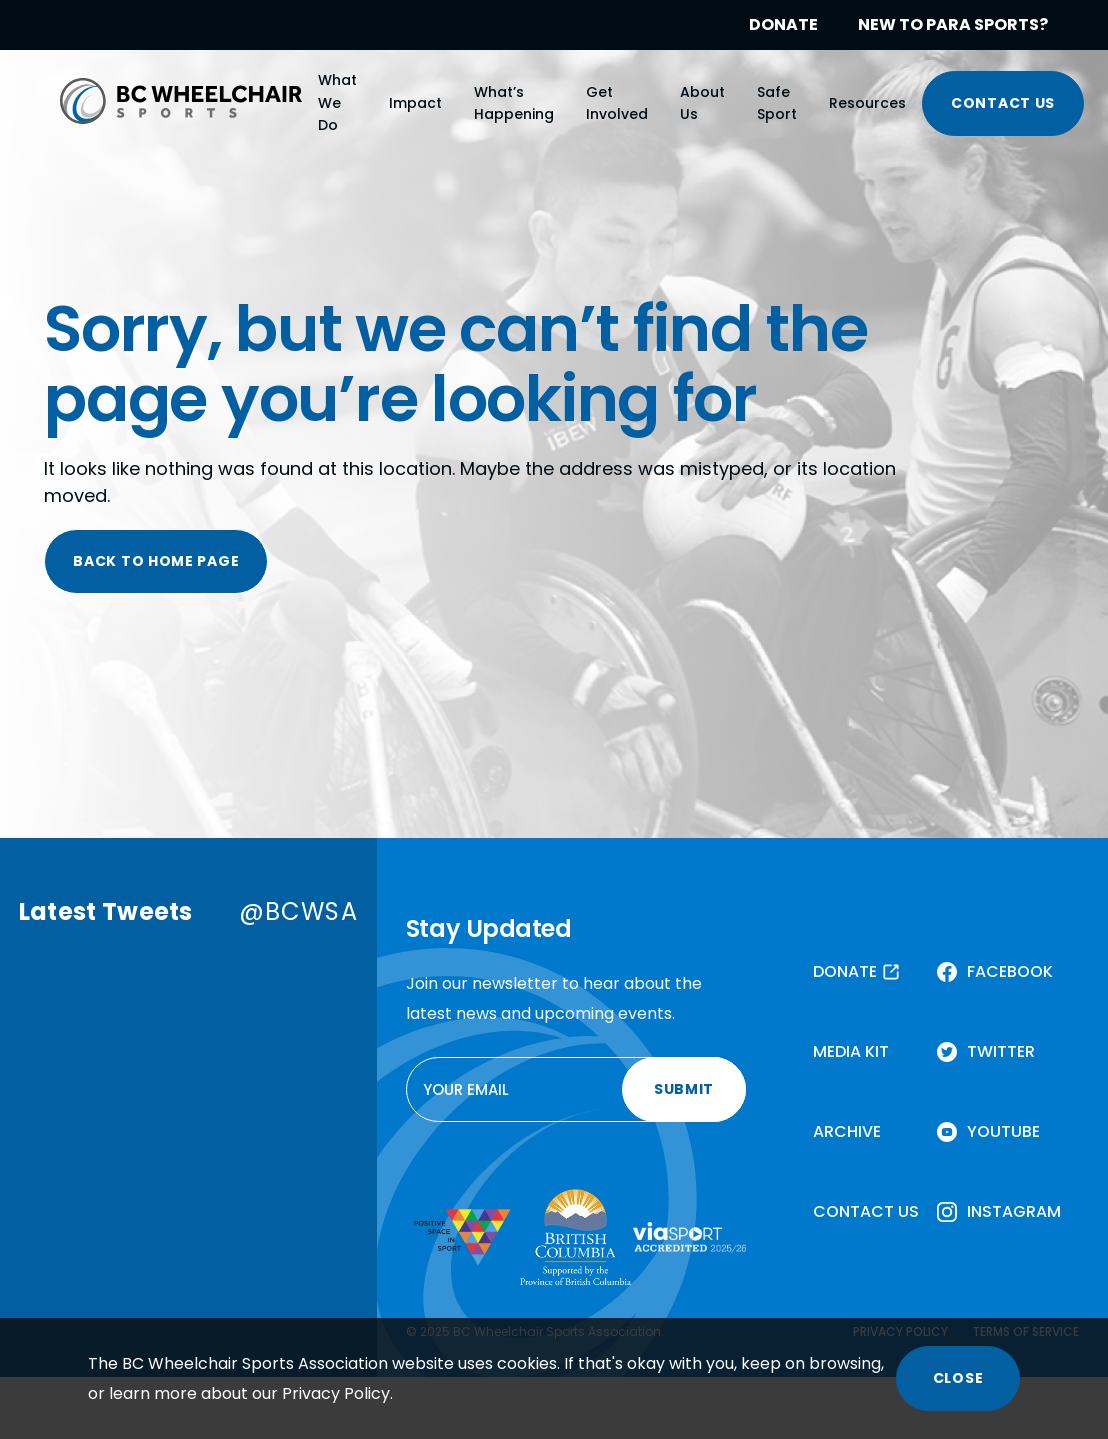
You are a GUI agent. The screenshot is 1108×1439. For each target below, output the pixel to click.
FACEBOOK (1010, 971)
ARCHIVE (847, 1131)
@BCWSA (298, 911)
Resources (867, 103)
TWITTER (1001, 1051)
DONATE (783, 24)
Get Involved (617, 103)
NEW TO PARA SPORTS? (953, 24)
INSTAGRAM (1014, 1211)
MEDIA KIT (851, 1051)
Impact (415, 103)
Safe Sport (777, 103)
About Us (702, 103)
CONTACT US (1003, 103)
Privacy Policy (336, 1393)
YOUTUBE (1003, 1131)
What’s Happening (514, 103)
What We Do (337, 102)
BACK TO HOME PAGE (156, 561)
